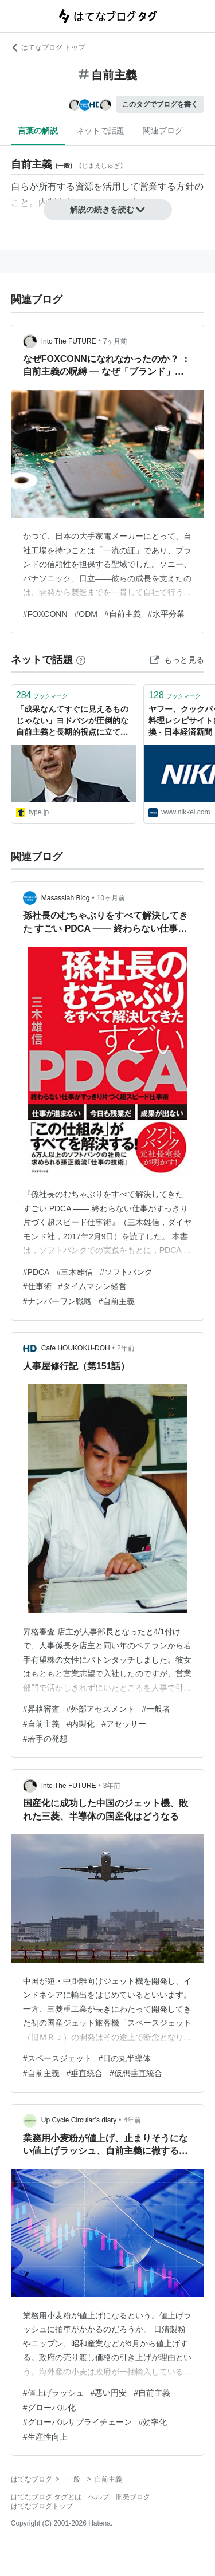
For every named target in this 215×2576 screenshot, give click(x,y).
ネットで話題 (100, 130)
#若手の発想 (45, 1738)
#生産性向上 (45, 2436)
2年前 (126, 1348)
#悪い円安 (109, 2392)
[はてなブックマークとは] (80, 659)
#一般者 (156, 1709)
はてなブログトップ (42, 2506)
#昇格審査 (41, 1709)
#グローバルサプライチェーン (77, 2422)
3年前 (112, 1786)
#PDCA (36, 1272)
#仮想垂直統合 (136, 2073)
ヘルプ (98, 2497)
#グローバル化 (49, 2407)
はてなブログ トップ (48, 48)
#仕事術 (37, 1286)
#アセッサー (123, 1723)
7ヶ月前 (115, 341)
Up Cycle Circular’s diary (79, 2120)
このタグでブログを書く (160, 104)
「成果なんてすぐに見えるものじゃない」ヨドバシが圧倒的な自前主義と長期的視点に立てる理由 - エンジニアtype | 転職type (72, 721)
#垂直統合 (85, 2073)
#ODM (86, 614)
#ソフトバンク (126, 1272)
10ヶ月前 (111, 898)
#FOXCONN (45, 614)
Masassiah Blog (65, 898)
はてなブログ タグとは (46, 2497)
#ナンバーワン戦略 (57, 1301)
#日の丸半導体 (125, 2058)
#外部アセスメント (101, 1709)
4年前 (133, 2120)
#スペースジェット (57, 2058)
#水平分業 (166, 614)
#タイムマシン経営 (92, 1286)
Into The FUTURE (68, 341)
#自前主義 (122, 614)
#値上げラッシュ (53, 2392)
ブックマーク (42, 695)
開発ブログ (133, 2497)
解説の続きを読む (108, 209)
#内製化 (81, 1723)
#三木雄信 (74, 1272)
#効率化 (153, 2422)
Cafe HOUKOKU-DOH (75, 1348)
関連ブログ (163, 130)
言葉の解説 (38, 130)
